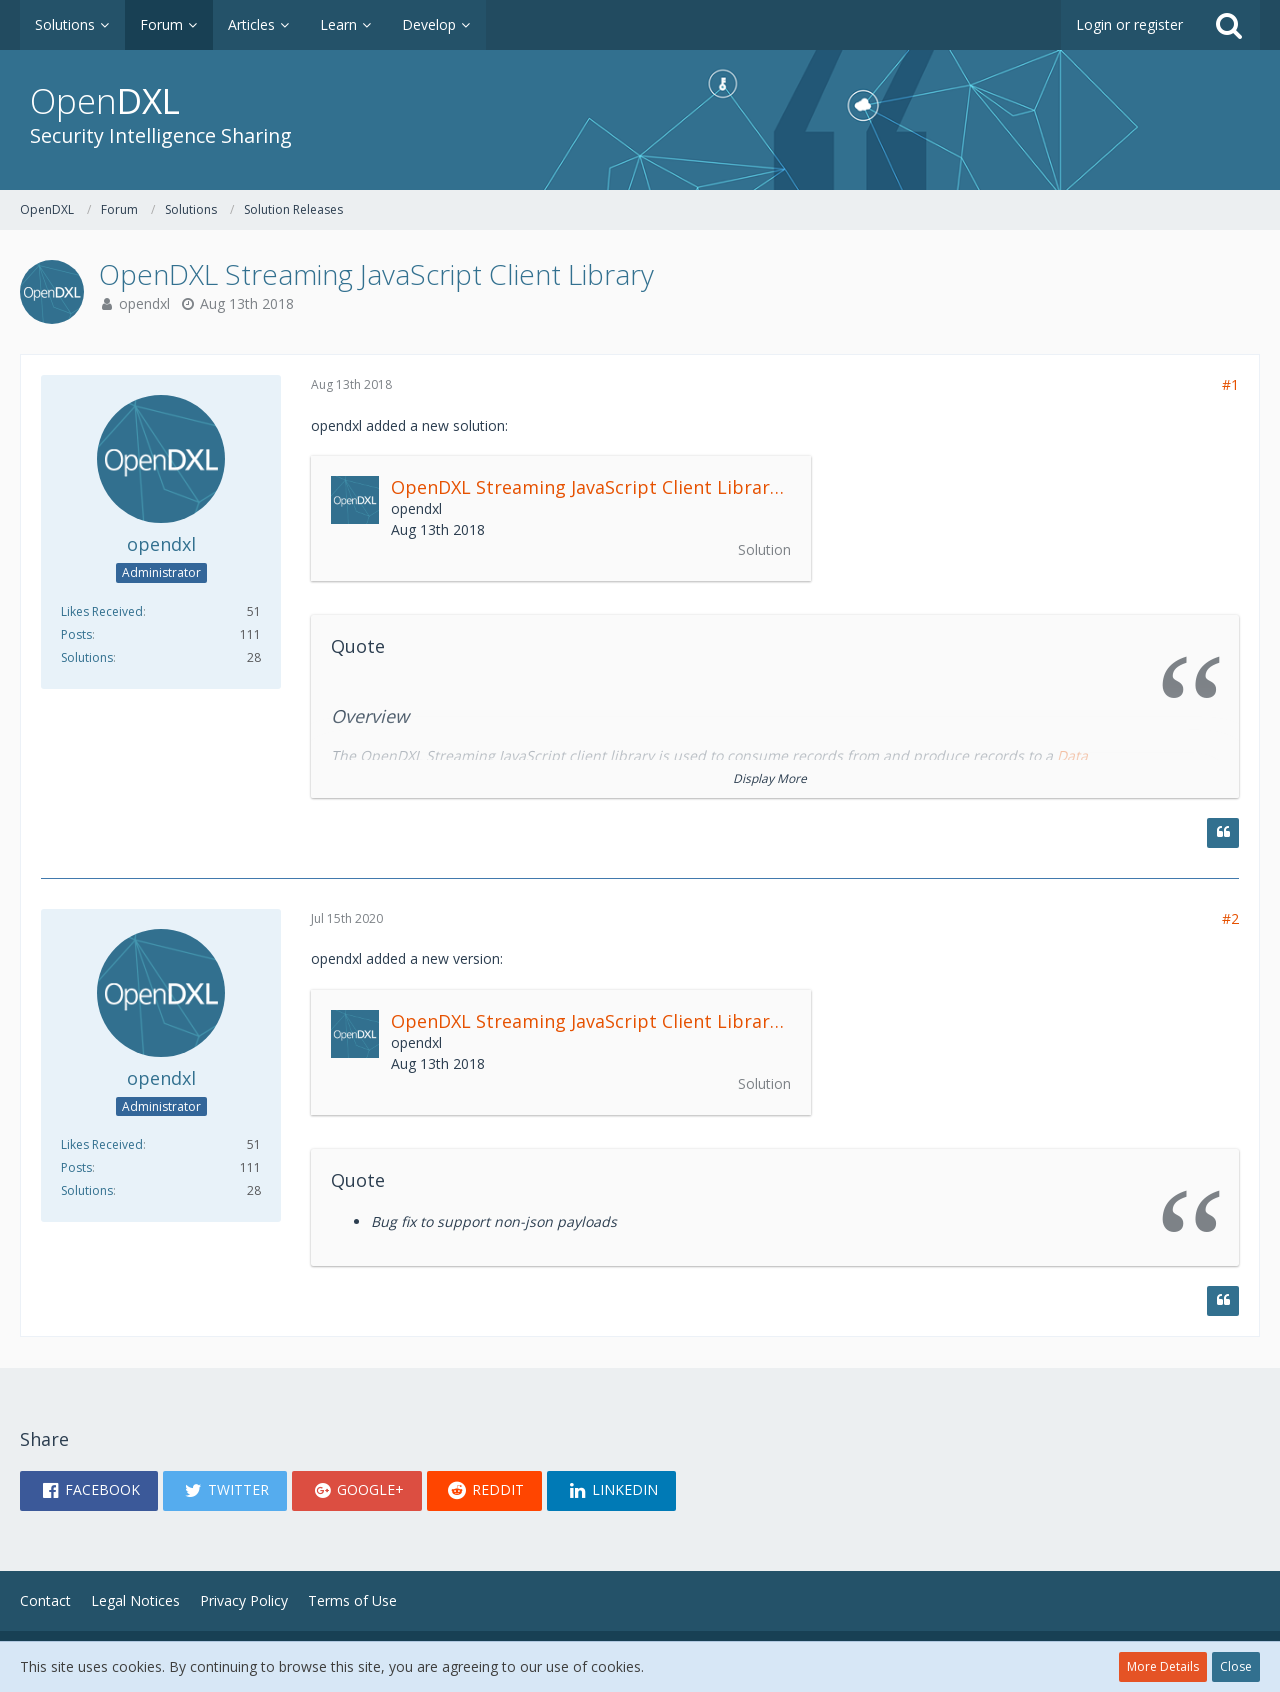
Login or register (1129, 24)
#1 (1230, 384)
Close (1236, 1666)
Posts (76, 634)
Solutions (87, 657)
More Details (1163, 1666)
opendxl (144, 303)
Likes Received (102, 611)
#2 (1230, 918)
